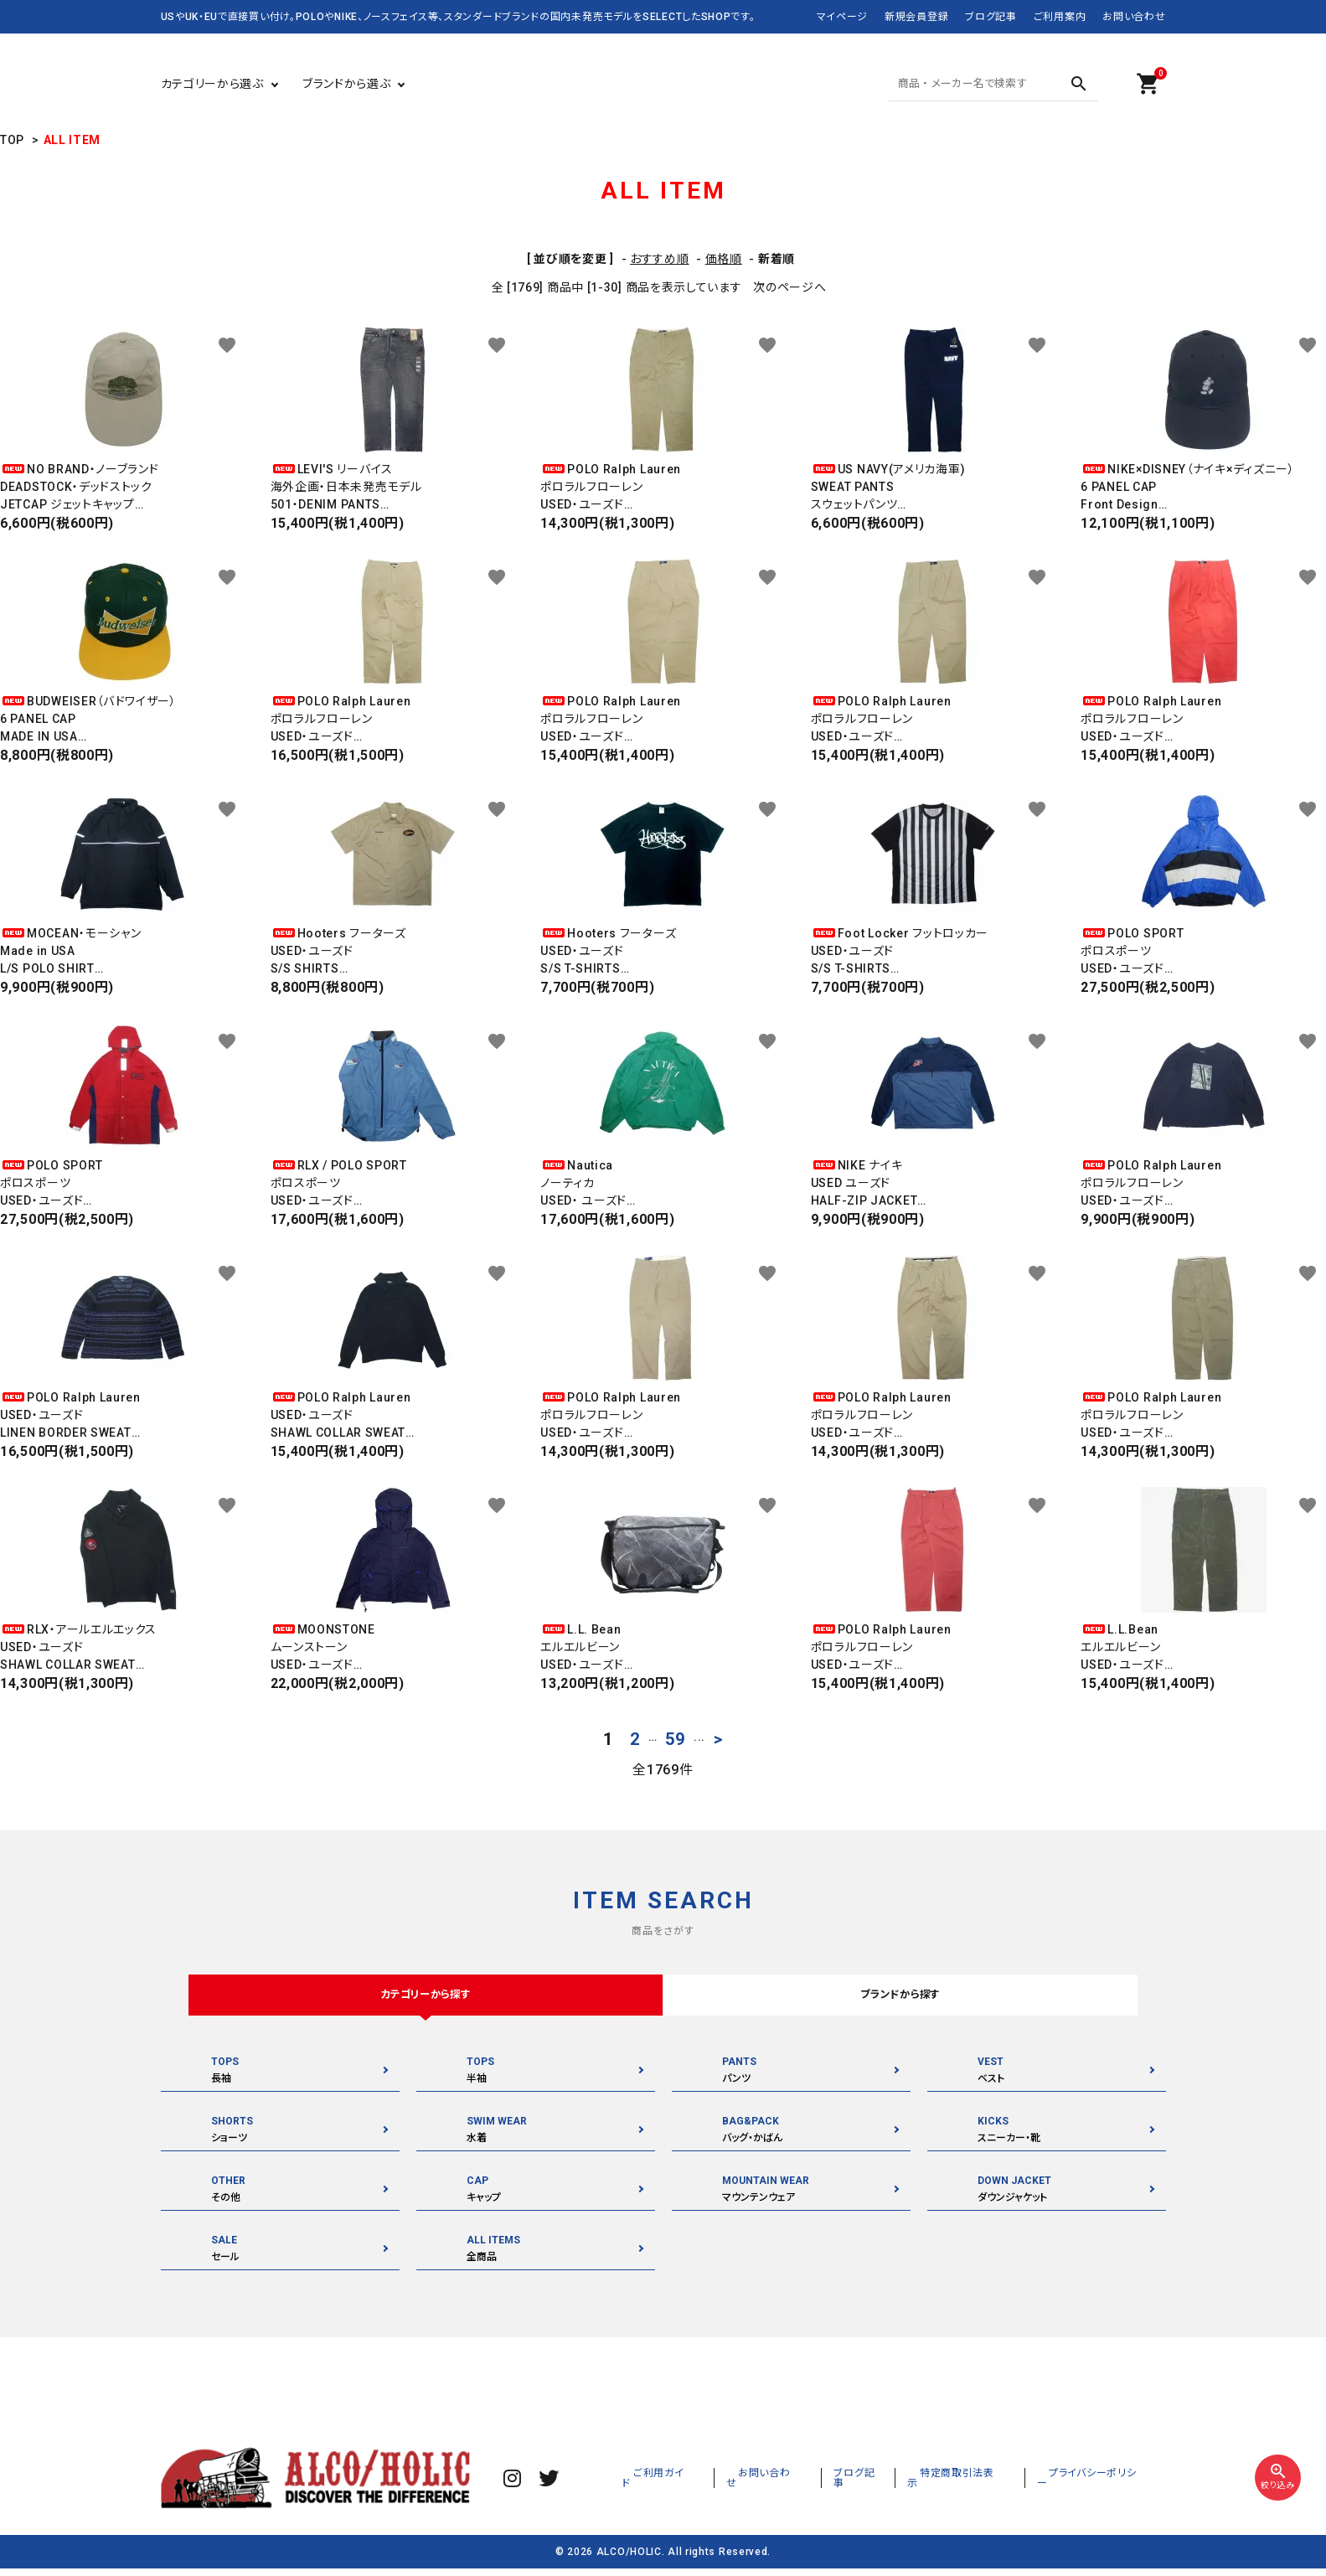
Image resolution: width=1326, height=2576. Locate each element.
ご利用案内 (1060, 17)
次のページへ (789, 287)
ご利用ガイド (729, 2484)
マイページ (843, 17)
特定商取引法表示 (989, 2484)
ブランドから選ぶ (346, 83)
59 (674, 1739)
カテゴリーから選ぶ (212, 83)
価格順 (723, 259)
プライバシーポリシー (1105, 2484)
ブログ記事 (991, 17)
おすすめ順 (659, 259)
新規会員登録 (916, 17)
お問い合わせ (1133, 17)
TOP (12, 140)
